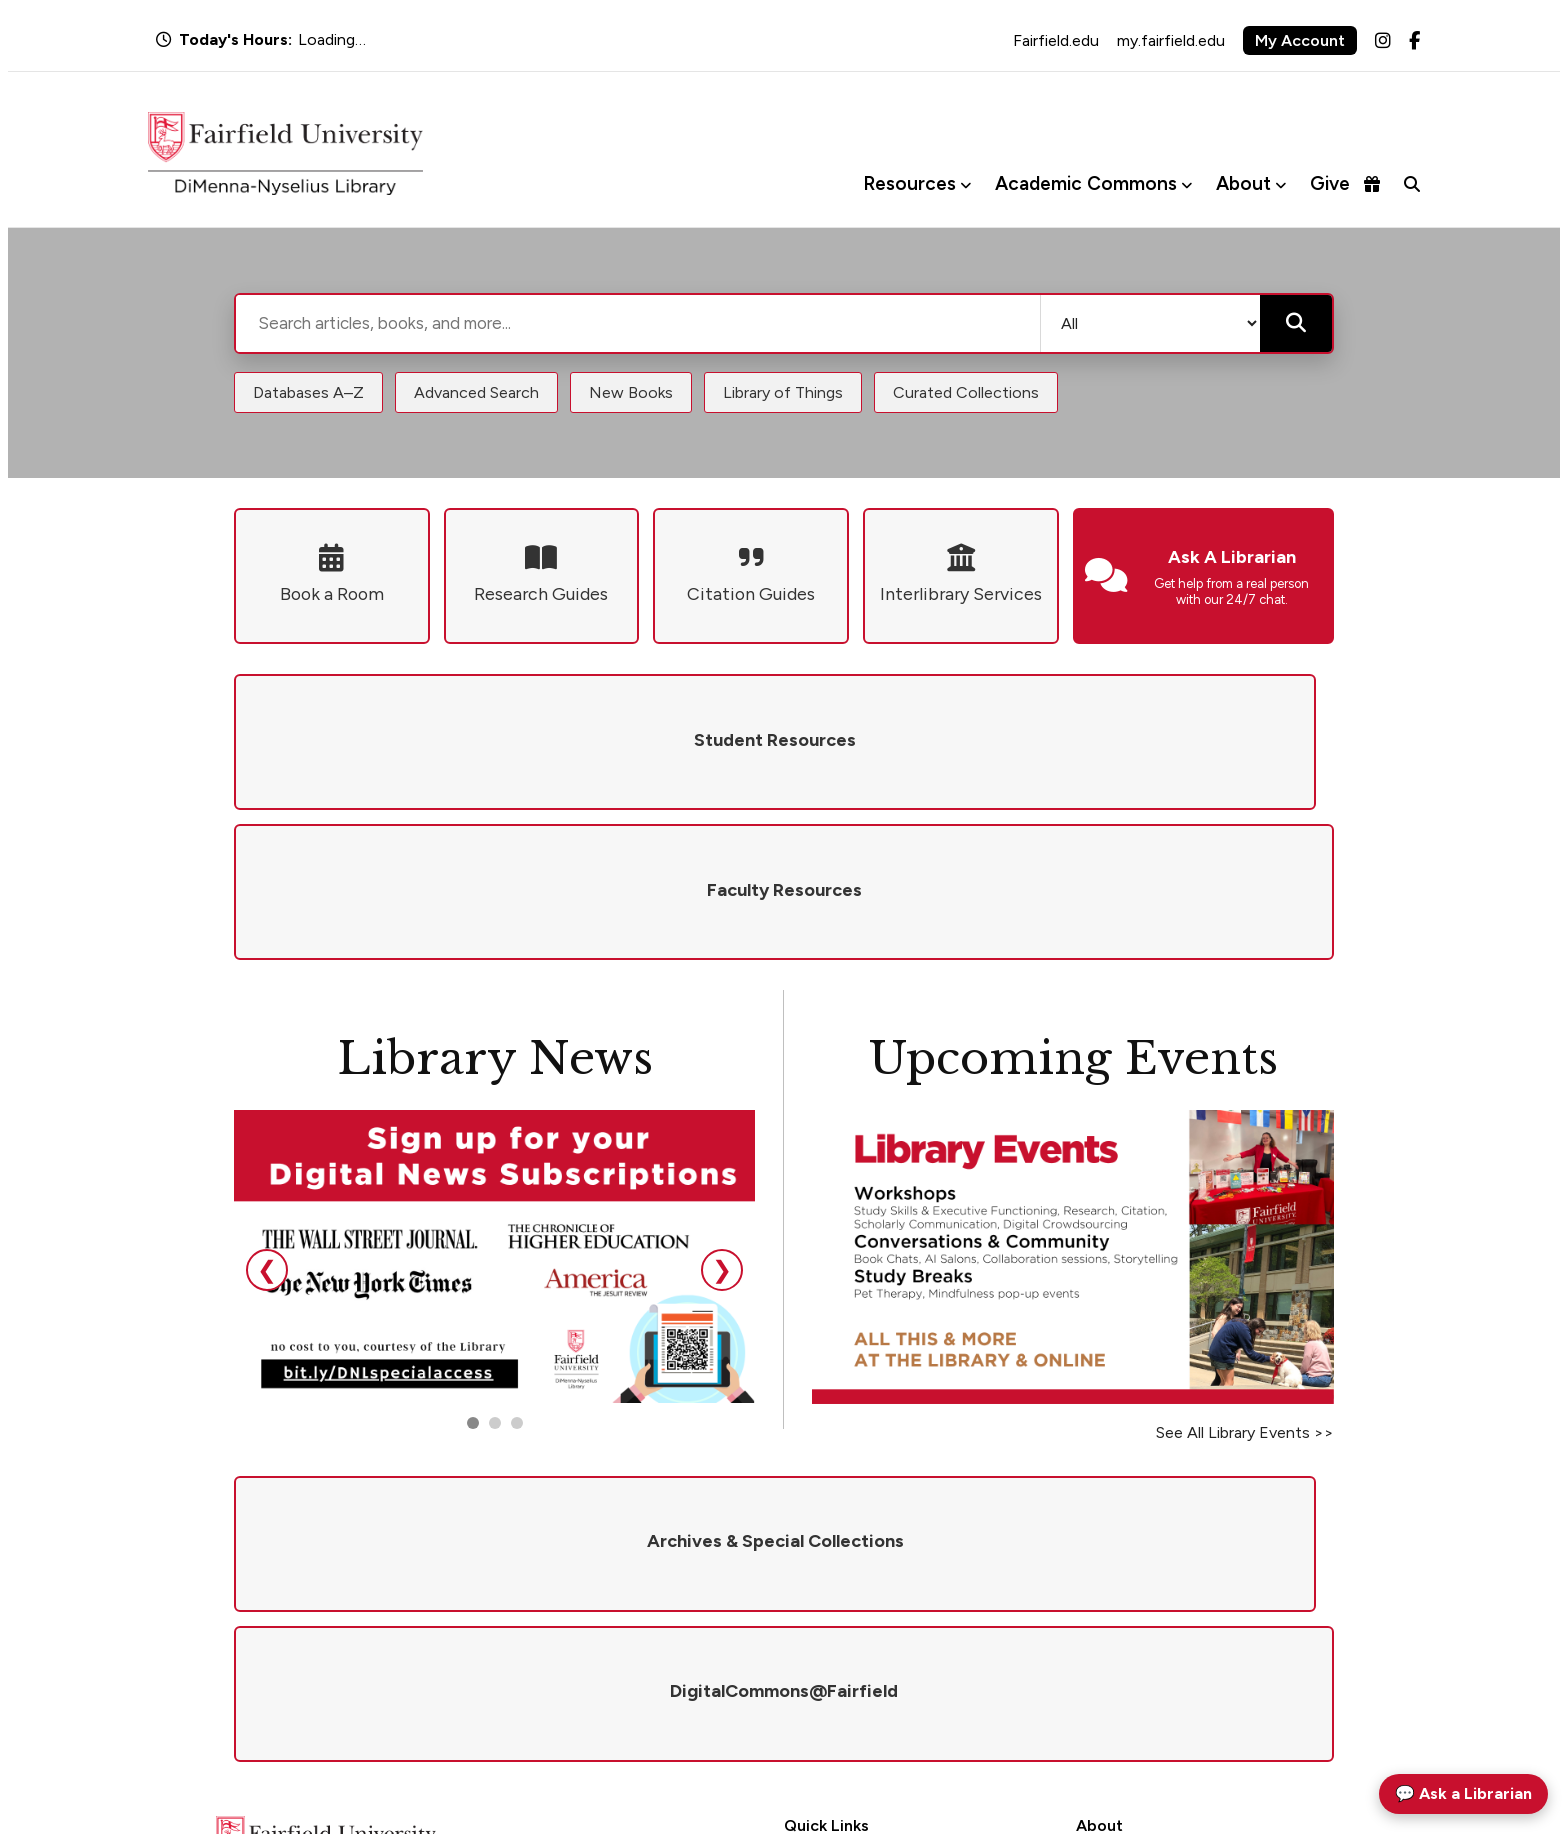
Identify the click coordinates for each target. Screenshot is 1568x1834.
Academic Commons (1086, 183)
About (1243, 183)
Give (1345, 183)
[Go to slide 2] (495, 1273)
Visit (1090, 1632)
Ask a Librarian (830, 1580)
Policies (1099, 1580)
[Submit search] (1296, 323)
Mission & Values (1128, 1554)
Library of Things (783, 392)
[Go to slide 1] (473, 1273)
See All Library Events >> (1245, 1282)
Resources (909, 183)
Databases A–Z (308, 392)
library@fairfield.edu (470, 1691)
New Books (631, 392)
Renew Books (826, 1606)
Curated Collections (966, 392)
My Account (1300, 40)
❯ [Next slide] (722, 1119)
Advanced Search (476, 392)
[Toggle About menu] (1280, 184)
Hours (803, 1554)
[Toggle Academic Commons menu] (1186, 184)
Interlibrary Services (846, 1632)
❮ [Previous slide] (267, 1119)
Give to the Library (1134, 1606)
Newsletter (1110, 1659)
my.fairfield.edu (1171, 40)
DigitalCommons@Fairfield (871, 1659)
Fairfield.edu (1056, 40)
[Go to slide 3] (517, 1273)
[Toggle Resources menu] (965, 184)
